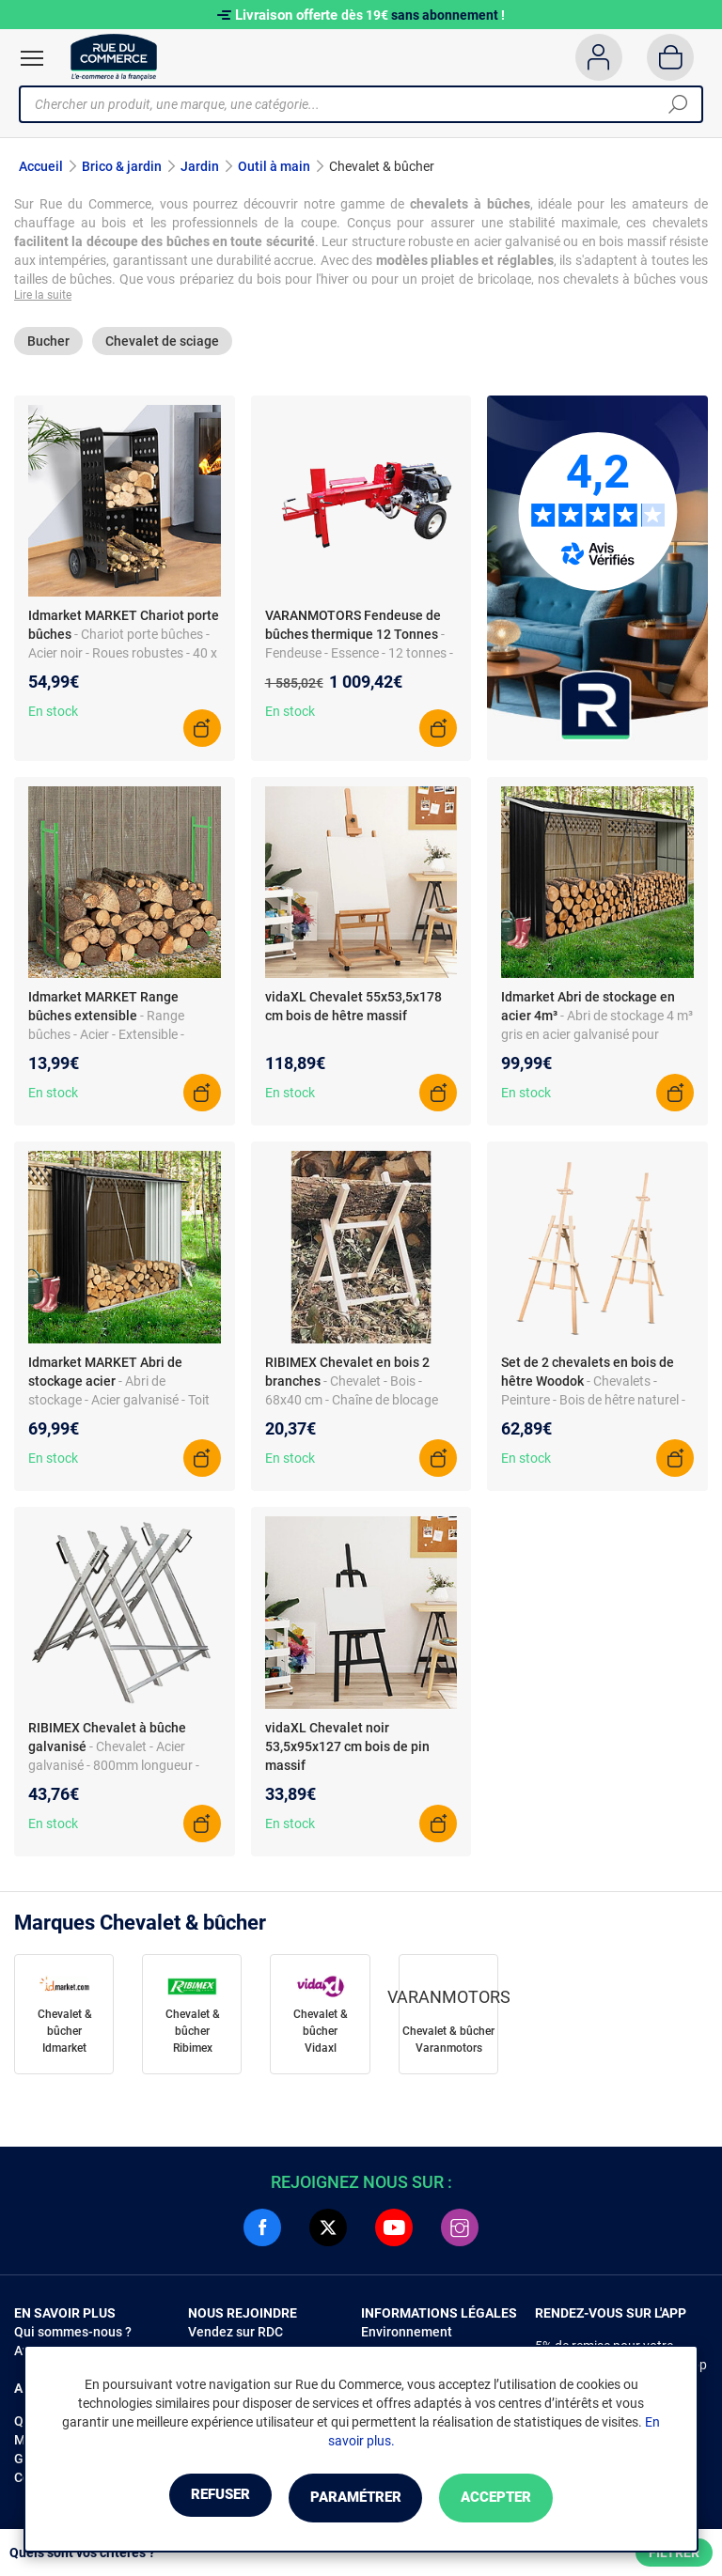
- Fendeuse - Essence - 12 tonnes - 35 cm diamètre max (359, 656)
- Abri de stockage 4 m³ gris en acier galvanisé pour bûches (597, 1038)
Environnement (406, 2335)
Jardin (199, 166)
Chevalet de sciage (162, 344)
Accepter (520, 2498)
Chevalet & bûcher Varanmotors (448, 2043)
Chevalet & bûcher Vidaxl (320, 2034)
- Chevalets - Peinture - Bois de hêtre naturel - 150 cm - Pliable (593, 1403)
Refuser (196, 2498)
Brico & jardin (122, 166)
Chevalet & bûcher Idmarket (65, 2034)
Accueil (41, 166)
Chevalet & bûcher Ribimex (192, 2034)
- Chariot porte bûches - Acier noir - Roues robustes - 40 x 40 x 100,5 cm (122, 656)
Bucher (48, 344)
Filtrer (674, 2552)
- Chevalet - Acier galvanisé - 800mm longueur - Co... (113, 1768)
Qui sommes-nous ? (73, 2335)
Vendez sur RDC (235, 2335)
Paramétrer (354, 2498)
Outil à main (274, 166)
